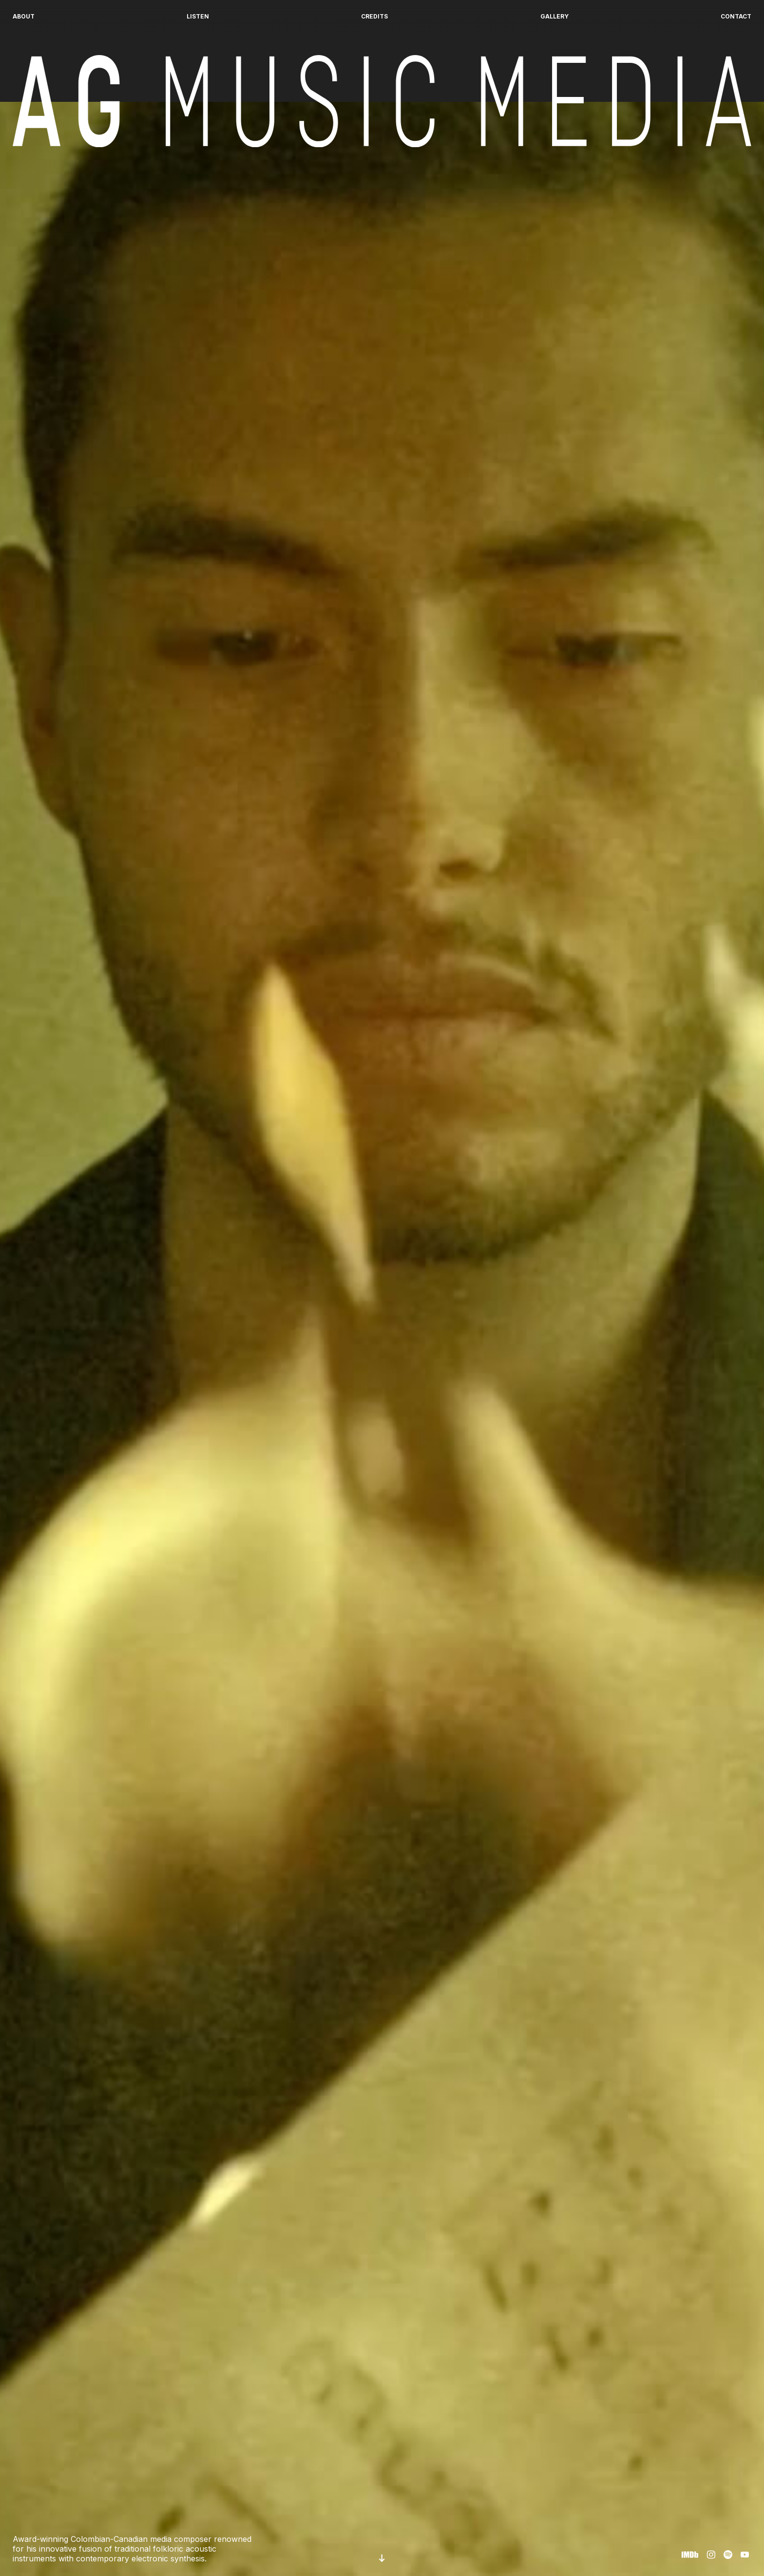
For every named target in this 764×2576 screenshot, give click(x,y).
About (24, 16)
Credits (374, 16)
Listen (198, 16)
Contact (736, 16)
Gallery (554, 16)
